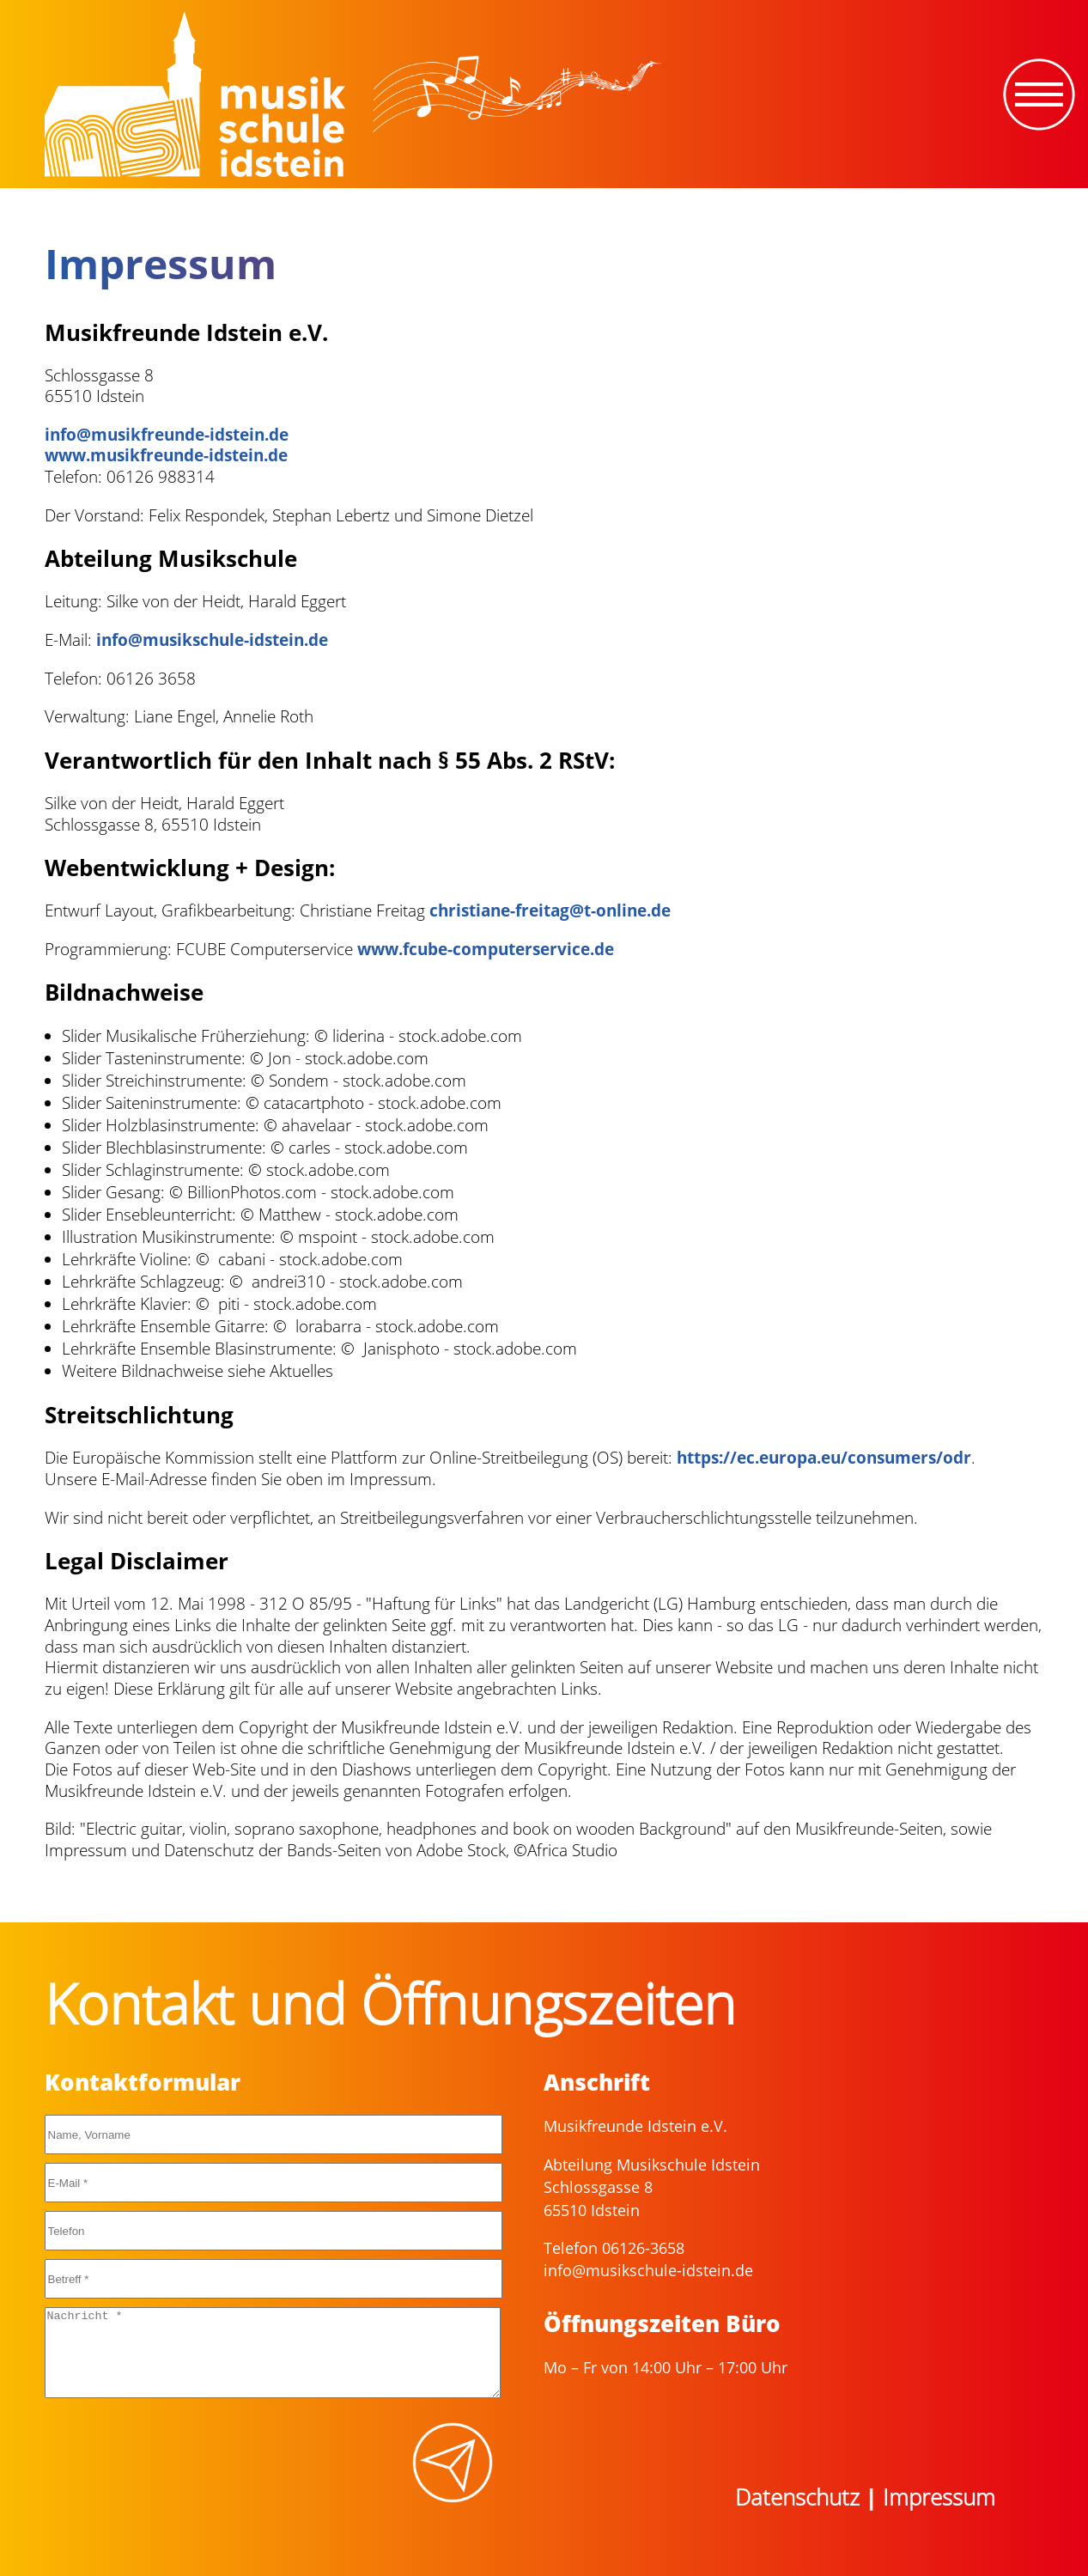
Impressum (939, 2497)
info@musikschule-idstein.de (212, 640)
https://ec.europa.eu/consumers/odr (824, 1457)
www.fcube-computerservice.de (485, 949)
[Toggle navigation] (1039, 94)
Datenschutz (797, 2497)
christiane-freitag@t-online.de (550, 910)
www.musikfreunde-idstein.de (166, 455)
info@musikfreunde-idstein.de (167, 434)
